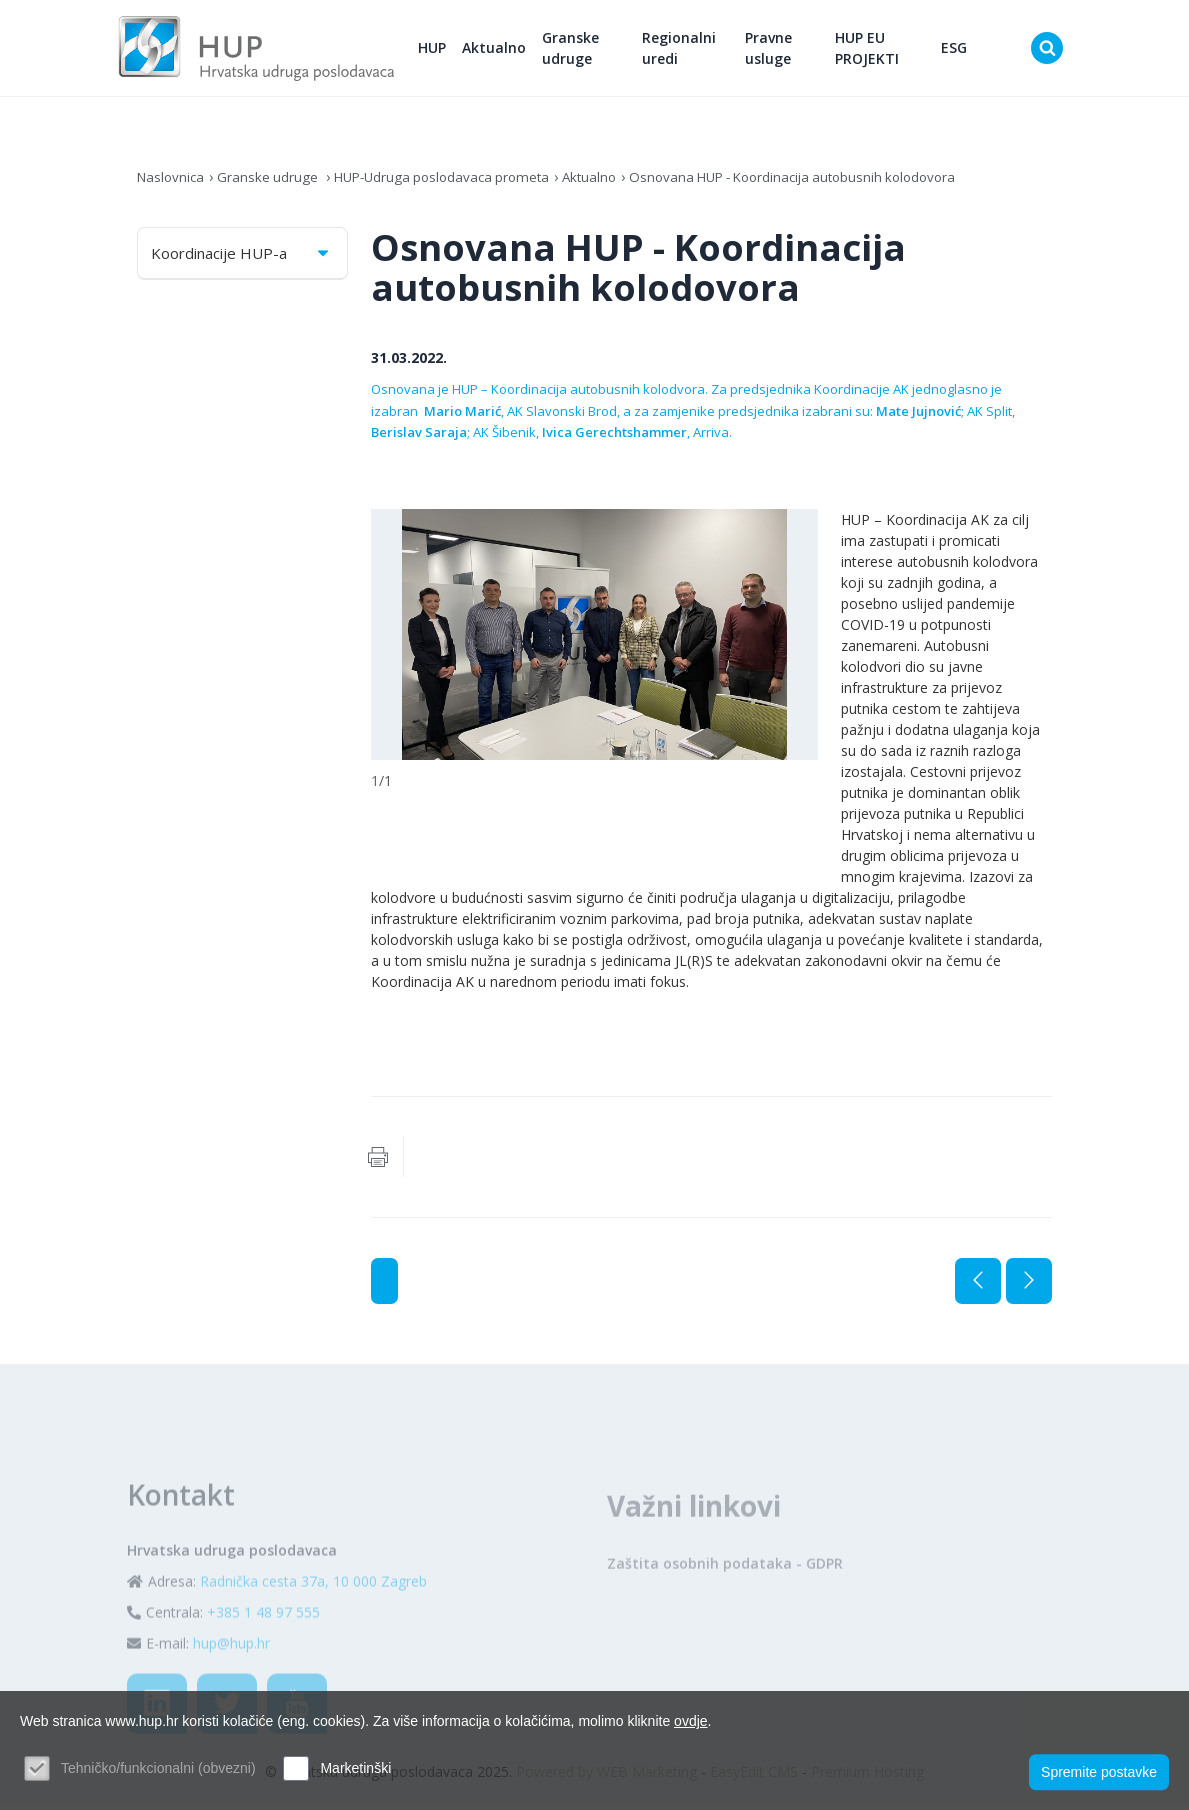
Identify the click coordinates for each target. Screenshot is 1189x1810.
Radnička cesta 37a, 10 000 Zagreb (313, 1629)
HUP (453, 50)
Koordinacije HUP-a (241, 259)
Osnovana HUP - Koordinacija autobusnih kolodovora (823, 182)
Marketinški (355, 1768)
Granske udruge (591, 51)
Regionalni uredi (696, 51)
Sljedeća (1029, 1286)
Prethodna (978, 1286)
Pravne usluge (780, 51)
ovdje (690, 1721)
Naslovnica (172, 182)
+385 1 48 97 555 (263, 1660)
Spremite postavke (1099, 1771)
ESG (958, 50)
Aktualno (515, 50)
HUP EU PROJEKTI (875, 51)
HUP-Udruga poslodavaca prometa (453, 182)
